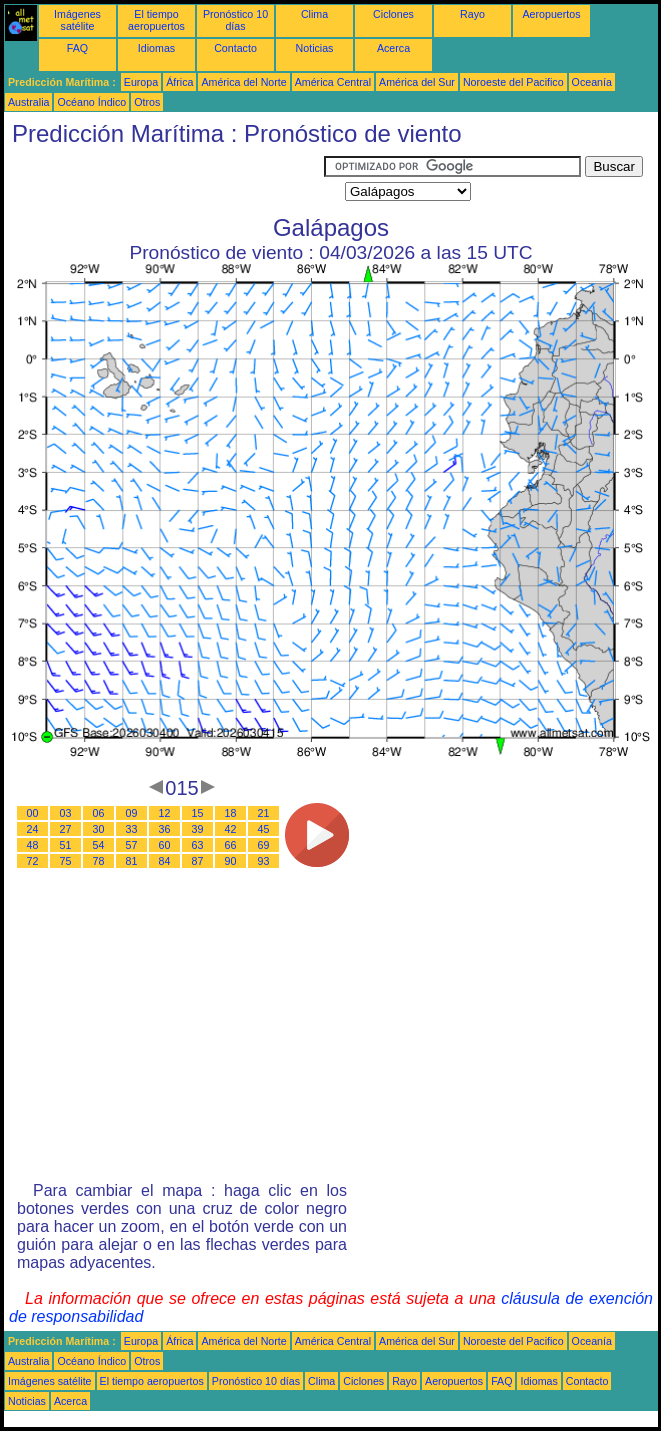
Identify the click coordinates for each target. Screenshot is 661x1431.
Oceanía (592, 82)
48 (33, 845)
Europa (141, 82)
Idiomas (156, 48)
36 (165, 829)
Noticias (315, 48)
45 (264, 829)
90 (231, 861)
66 (231, 845)
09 (132, 813)
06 (99, 813)
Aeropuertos (551, 14)
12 (165, 813)
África (179, 82)
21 (264, 813)
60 (165, 845)
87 (198, 861)
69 (264, 845)
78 (99, 861)
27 (66, 829)
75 (66, 861)
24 (33, 829)
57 (132, 845)
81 (132, 861)
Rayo (472, 14)
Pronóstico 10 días (235, 20)
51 (66, 845)
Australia (28, 102)
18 (231, 813)
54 (99, 845)
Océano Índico (91, 102)
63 (198, 845)
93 (264, 861)
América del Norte (243, 82)
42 (231, 829)
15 (198, 813)
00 (33, 813)
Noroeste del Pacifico (513, 82)
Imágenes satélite (77, 20)
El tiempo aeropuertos (156, 20)
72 (33, 861)
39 (198, 829)
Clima (314, 14)
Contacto (235, 48)
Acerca (393, 48)
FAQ (77, 48)
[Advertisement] (164, 181)
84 (165, 861)
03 (66, 813)
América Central (333, 82)
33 (132, 829)
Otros (147, 102)
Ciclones (393, 14)
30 (99, 829)
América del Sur (417, 82)
